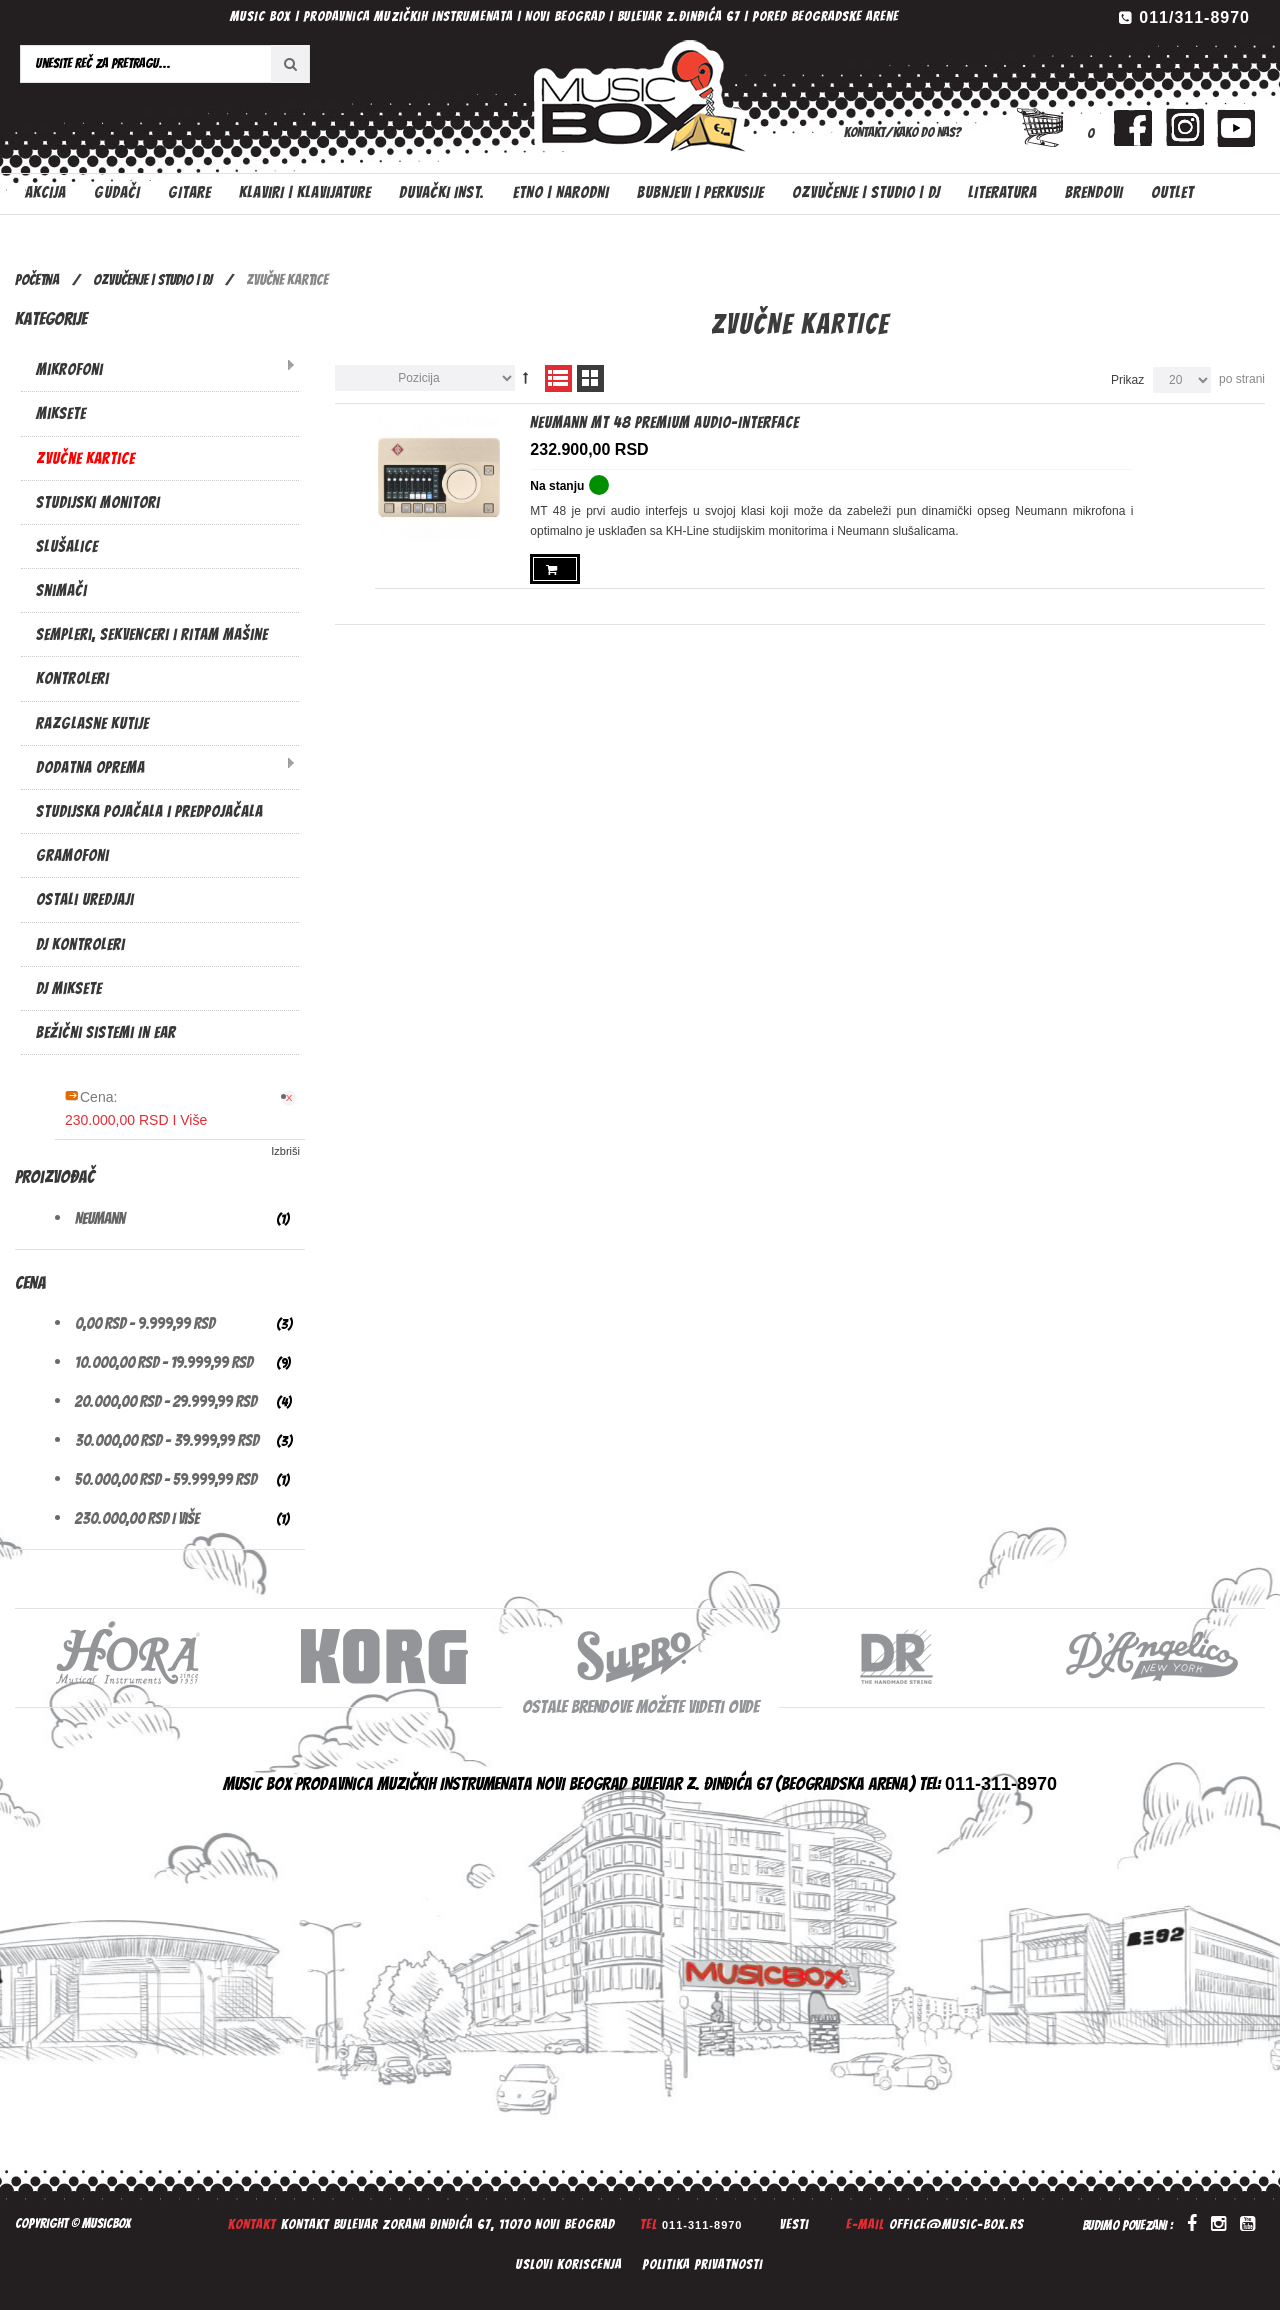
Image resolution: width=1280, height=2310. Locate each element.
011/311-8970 (1194, 17)
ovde (743, 1706)
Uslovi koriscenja (569, 2264)
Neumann (100, 1218)
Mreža (590, 378)
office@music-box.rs (956, 2224)
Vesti (794, 2224)
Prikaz (1127, 380)
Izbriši (285, 1151)
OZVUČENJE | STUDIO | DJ (152, 280)
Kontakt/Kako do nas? (902, 132)
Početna (37, 280)
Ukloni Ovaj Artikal (291, 1098)
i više (137, 1518)
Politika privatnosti (702, 2264)
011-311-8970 (702, 2225)
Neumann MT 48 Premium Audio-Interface (664, 422)
